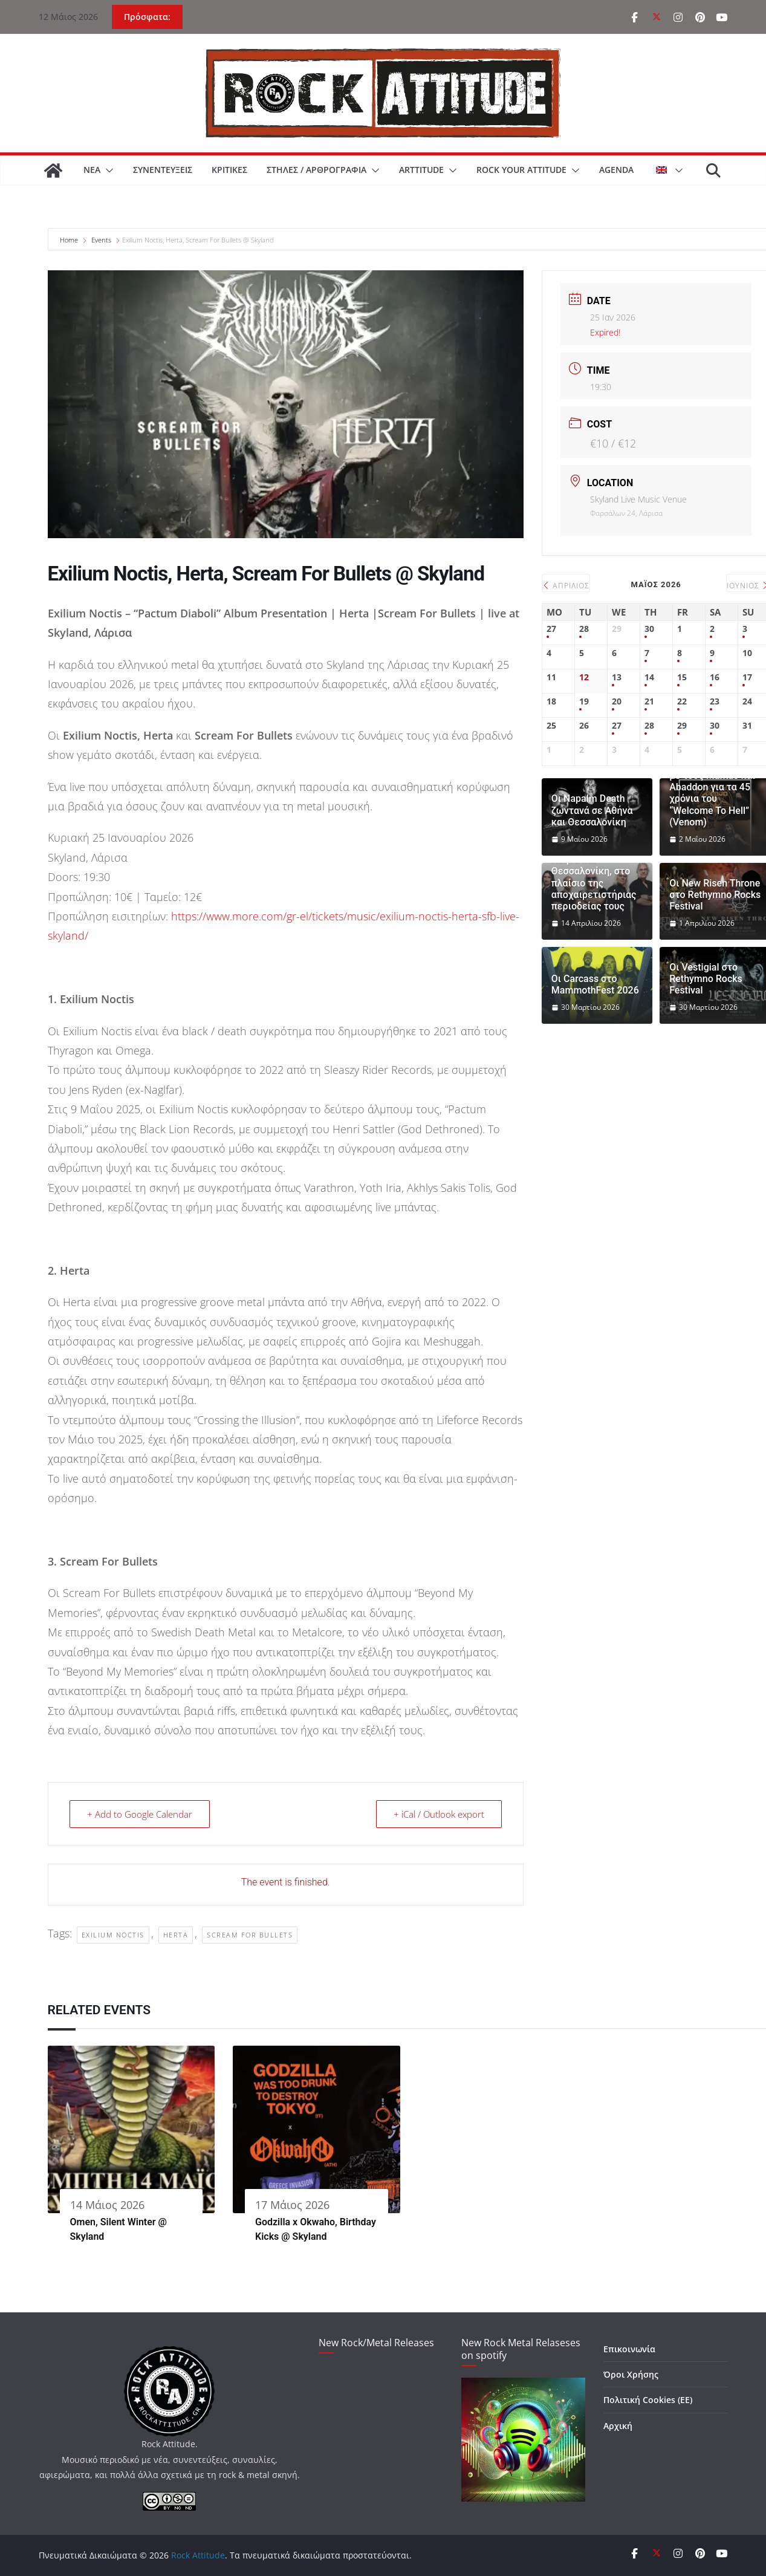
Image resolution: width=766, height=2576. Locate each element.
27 (551, 629)
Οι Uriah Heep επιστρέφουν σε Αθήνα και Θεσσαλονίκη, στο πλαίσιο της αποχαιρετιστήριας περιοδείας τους (594, 871)
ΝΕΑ (91, 169)
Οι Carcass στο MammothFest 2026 (595, 984)
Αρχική (617, 2425)
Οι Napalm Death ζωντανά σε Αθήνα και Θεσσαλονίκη (592, 810)
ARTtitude (421, 169)
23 (714, 702)
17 (747, 677)
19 (584, 702)
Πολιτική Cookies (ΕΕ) (647, 2399)
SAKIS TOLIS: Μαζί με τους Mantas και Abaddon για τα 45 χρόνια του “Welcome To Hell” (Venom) (712, 793)
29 (682, 726)
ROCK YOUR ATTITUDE (521, 169)
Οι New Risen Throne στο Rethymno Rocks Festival (715, 894)
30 (649, 629)
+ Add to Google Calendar (139, 1814)
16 (714, 677)
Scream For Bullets (250, 1934)
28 (584, 629)
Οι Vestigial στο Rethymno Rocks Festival (705, 978)
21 (649, 702)
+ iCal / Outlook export (439, 1814)
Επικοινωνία (629, 2349)
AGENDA (616, 169)
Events (101, 239)
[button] (107, 170)
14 (649, 677)
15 (682, 677)
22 (682, 702)
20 (617, 702)
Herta (176, 1934)
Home (70, 239)
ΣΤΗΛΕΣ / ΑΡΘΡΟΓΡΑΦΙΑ (316, 169)
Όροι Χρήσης (630, 2374)
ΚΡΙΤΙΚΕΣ (229, 169)
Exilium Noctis (113, 1934)
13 (617, 677)
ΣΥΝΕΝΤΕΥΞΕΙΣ (162, 169)
